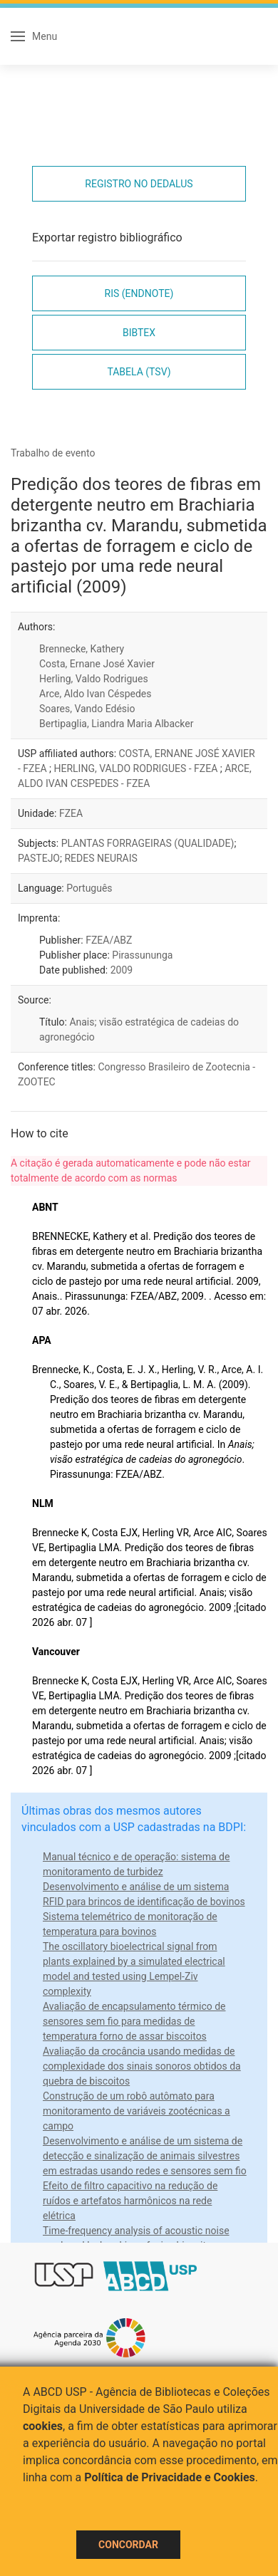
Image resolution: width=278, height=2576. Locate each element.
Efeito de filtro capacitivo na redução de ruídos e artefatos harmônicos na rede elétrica (130, 2200)
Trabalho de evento (53, 453)
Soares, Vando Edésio (87, 708)
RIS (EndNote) (139, 293)
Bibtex (139, 332)
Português (89, 888)
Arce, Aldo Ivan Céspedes (95, 693)
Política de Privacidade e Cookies (169, 2477)
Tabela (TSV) (138, 371)
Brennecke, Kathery (81, 649)
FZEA (71, 813)
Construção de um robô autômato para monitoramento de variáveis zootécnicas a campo (136, 2111)
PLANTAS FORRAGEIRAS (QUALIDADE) (148, 843)
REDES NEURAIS (100, 858)
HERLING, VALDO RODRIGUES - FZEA (136, 768)
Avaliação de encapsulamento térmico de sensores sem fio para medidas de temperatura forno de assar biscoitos (134, 2021)
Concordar (128, 2544)
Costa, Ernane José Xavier (97, 663)
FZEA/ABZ (109, 940)
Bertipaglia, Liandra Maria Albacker (116, 723)
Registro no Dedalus (138, 183)
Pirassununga (142, 955)
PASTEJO (39, 858)
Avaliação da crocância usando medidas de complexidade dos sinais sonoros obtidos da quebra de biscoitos (142, 2066)
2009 (121, 970)
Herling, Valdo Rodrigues (93, 678)
